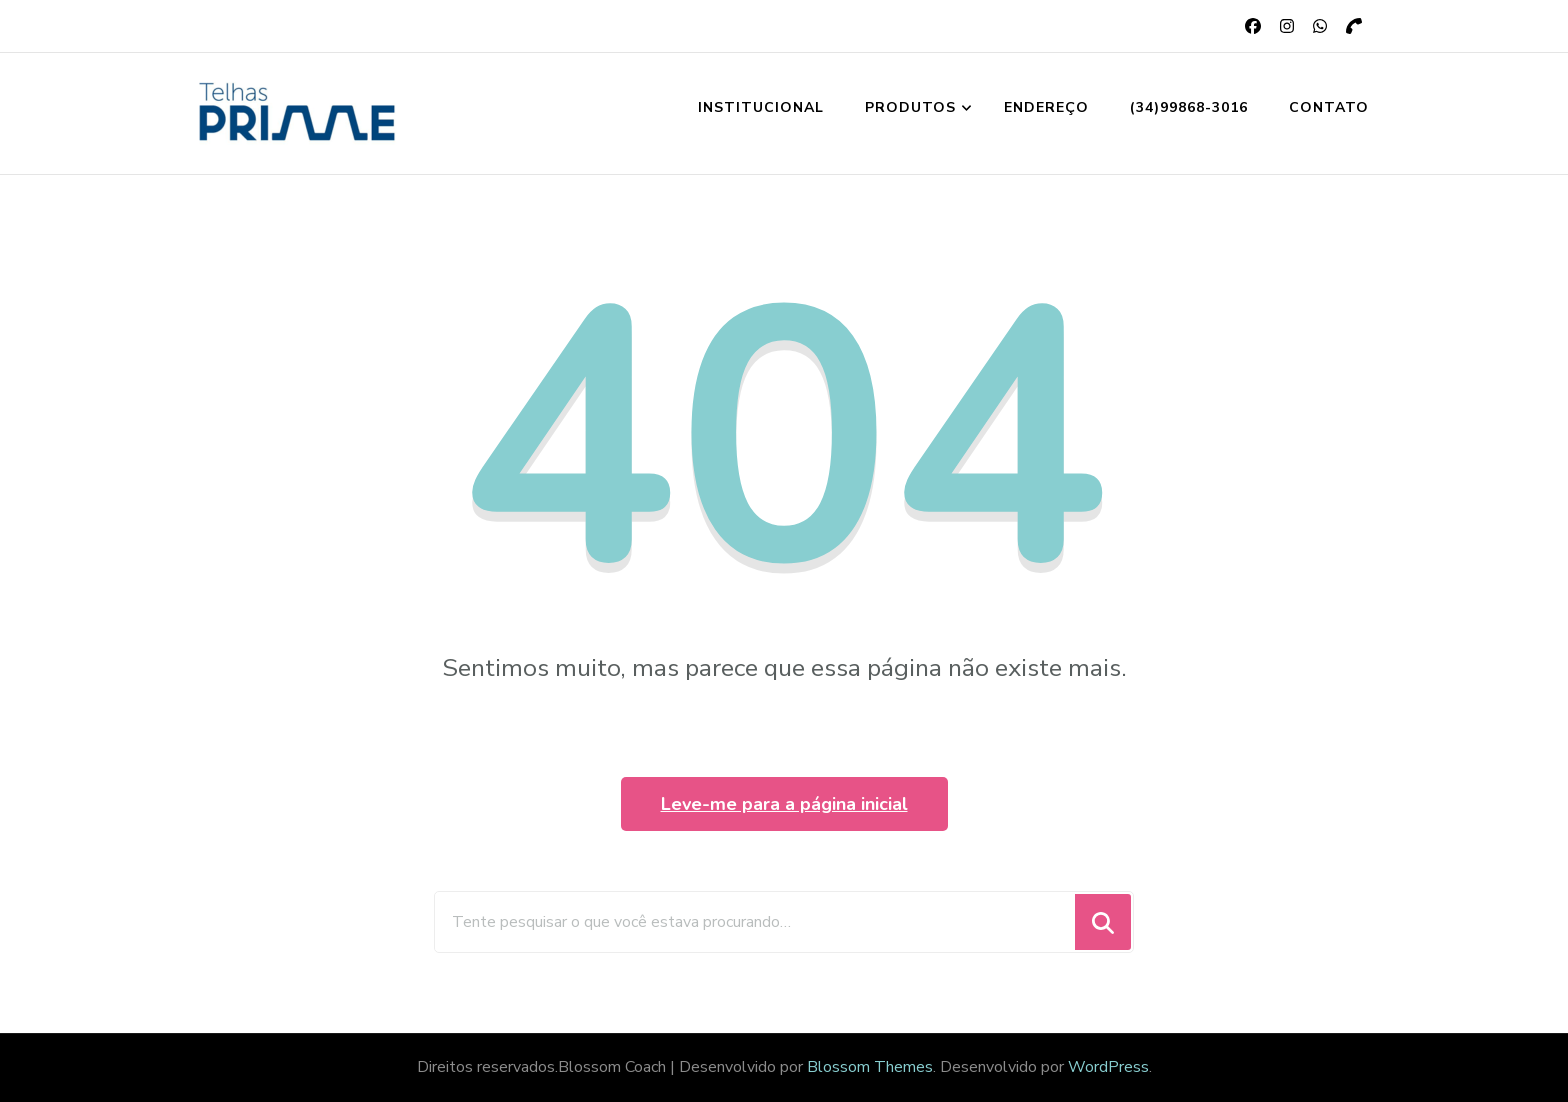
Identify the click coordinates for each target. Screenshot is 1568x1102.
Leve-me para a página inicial (784, 804)
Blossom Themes (870, 1067)
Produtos (910, 107)
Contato (1329, 107)
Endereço (1046, 107)
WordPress (1108, 1067)
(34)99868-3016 (1189, 107)
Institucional (761, 107)
